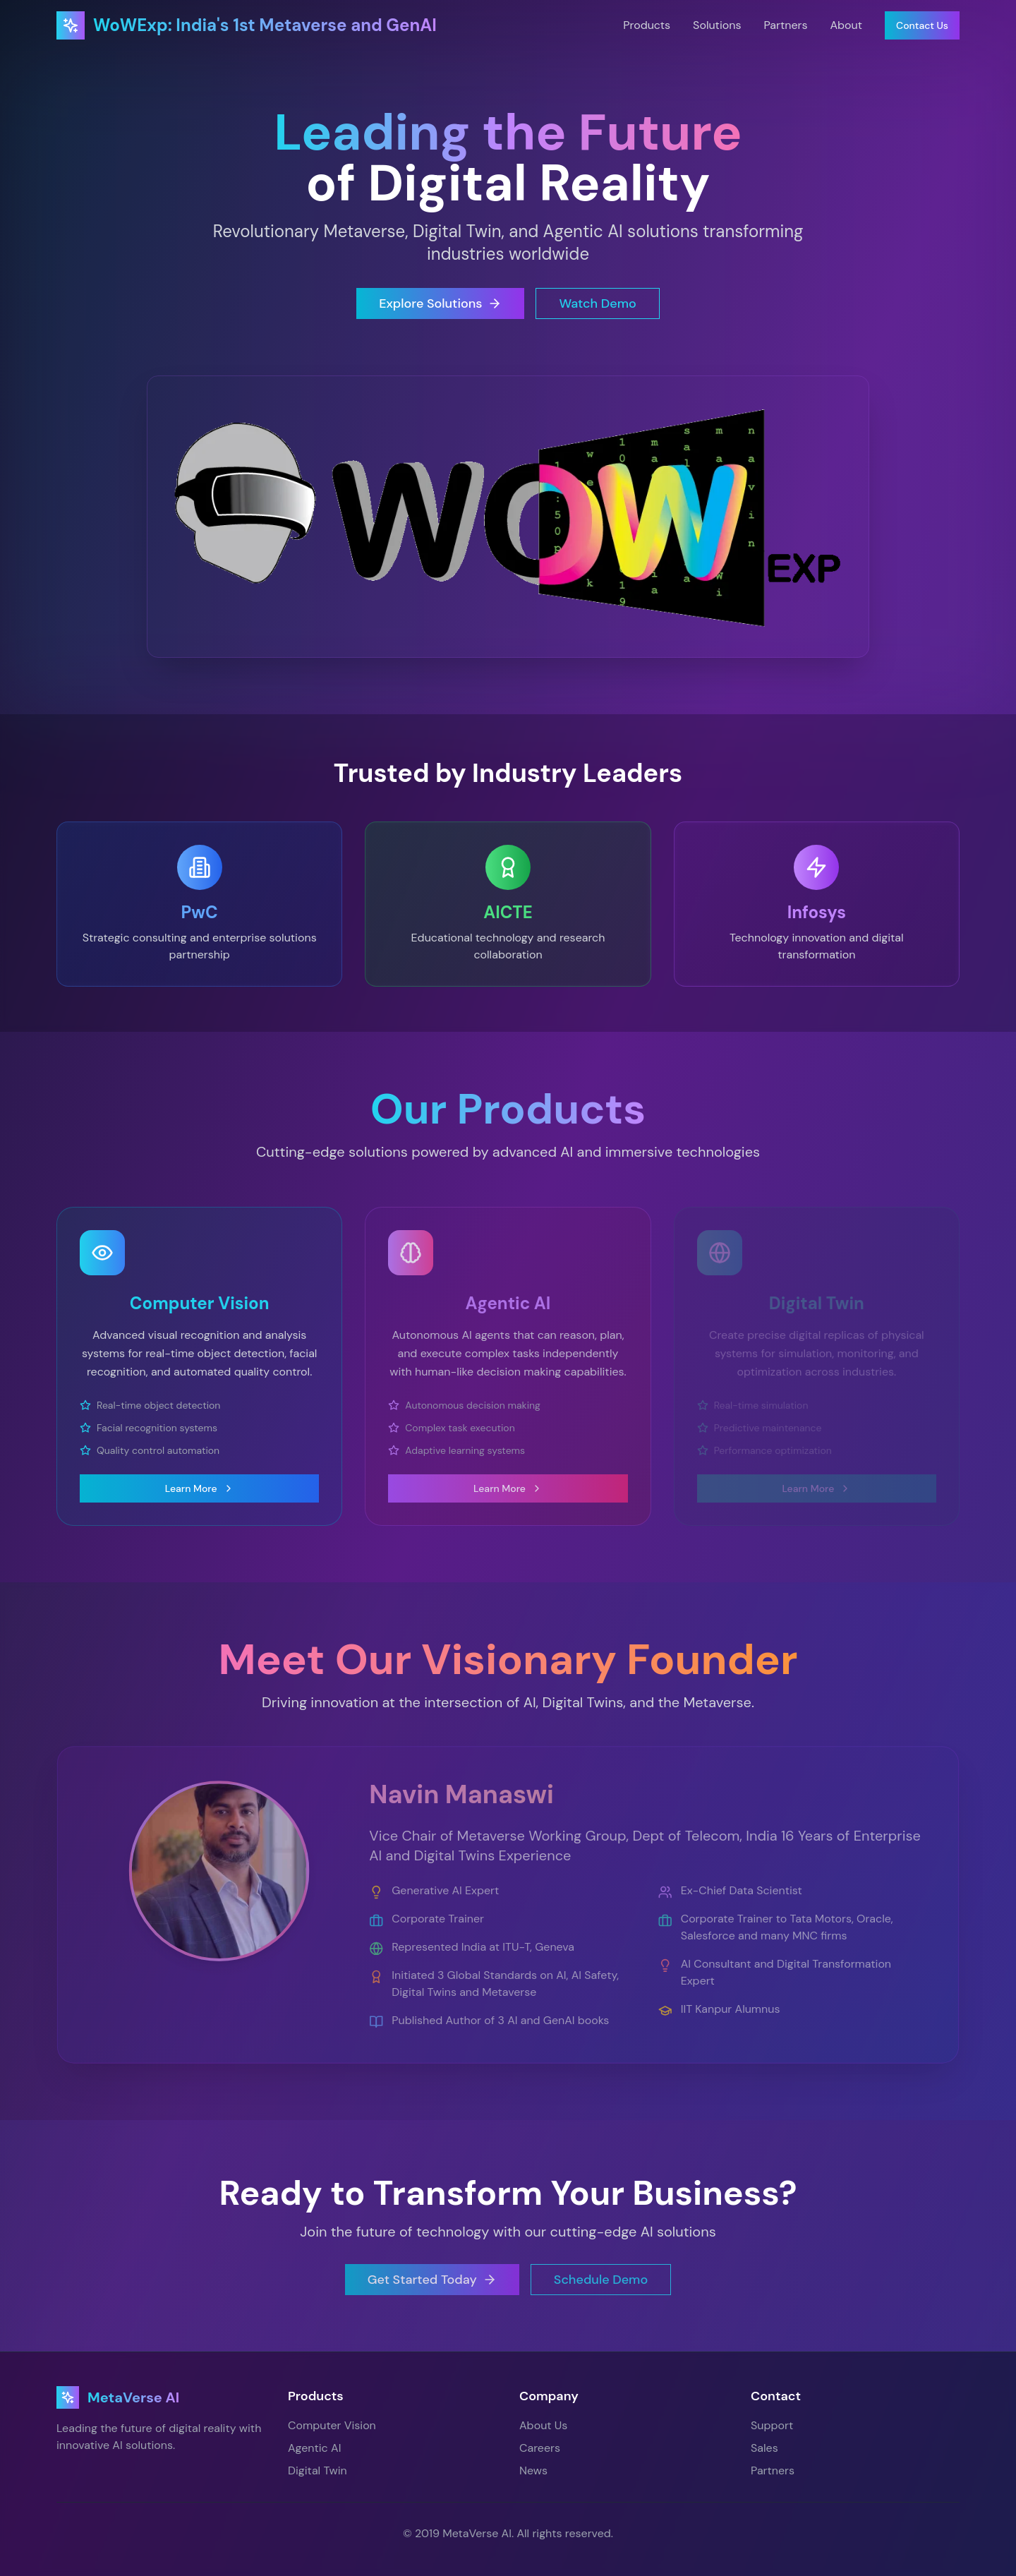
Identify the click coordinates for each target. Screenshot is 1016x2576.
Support (772, 2425)
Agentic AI (314, 2447)
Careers (539, 2447)
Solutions (717, 25)
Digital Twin (317, 2470)
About (846, 25)
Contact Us (922, 25)
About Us (543, 2425)
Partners (785, 25)
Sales (764, 2447)
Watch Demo (597, 303)
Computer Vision (332, 2425)
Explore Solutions (440, 303)
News (533, 2470)
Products (646, 25)
